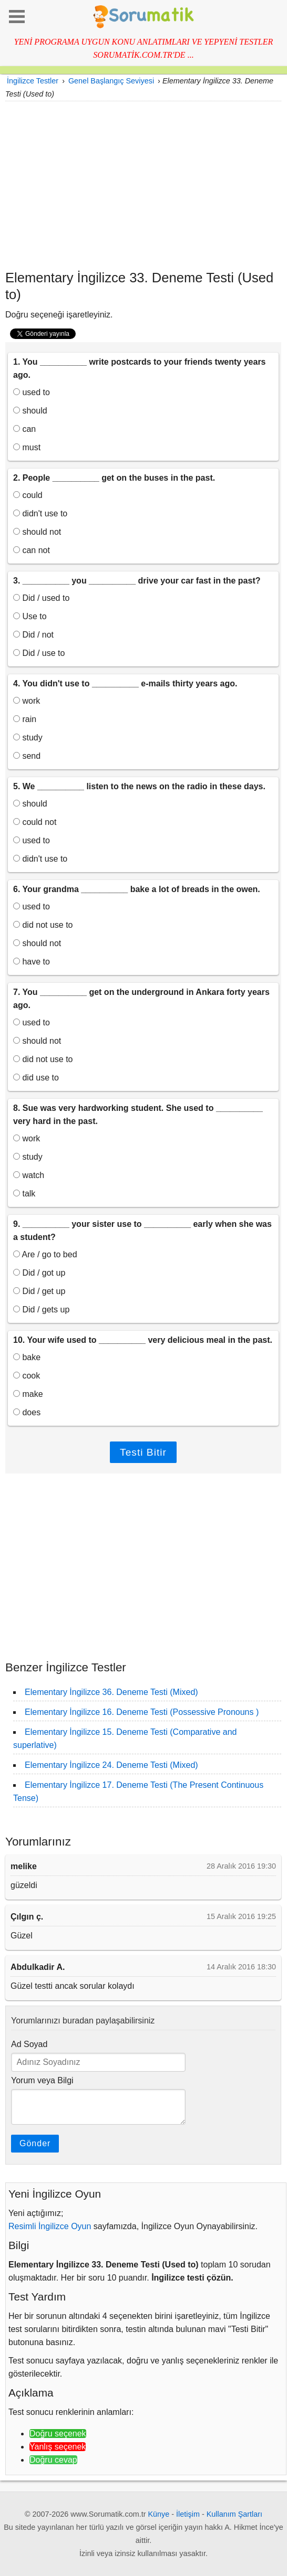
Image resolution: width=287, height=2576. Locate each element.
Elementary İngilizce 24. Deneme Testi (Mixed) (111, 1765)
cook (26, 1375)
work (26, 700)
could (28, 495)
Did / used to (41, 597)
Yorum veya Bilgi (42, 2080)
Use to (30, 616)
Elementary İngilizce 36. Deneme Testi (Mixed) (111, 1692)
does (26, 1412)
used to (31, 392)
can (24, 429)
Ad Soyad (29, 2044)
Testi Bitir (143, 1452)
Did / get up (39, 1291)
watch (28, 1175)
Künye (159, 2514)
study (28, 737)
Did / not (33, 634)
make (28, 1394)
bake (26, 1357)
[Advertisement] (143, 185)
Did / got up (39, 1272)
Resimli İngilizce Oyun (49, 2226)
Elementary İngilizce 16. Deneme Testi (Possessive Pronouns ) (142, 1712)
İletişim (188, 2514)
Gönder (34, 2143)
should (30, 410)
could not (34, 822)
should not (37, 531)
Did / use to (39, 653)
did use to (36, 1077)
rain (24, 719)
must (26, 447)
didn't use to (40, 513)
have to (31, 961)
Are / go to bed (45, 1254)
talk (24, 1193)
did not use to (43, 924)
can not (31, 550)
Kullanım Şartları (234, 2514)
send (26, 755)
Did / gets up (41, 1309)
